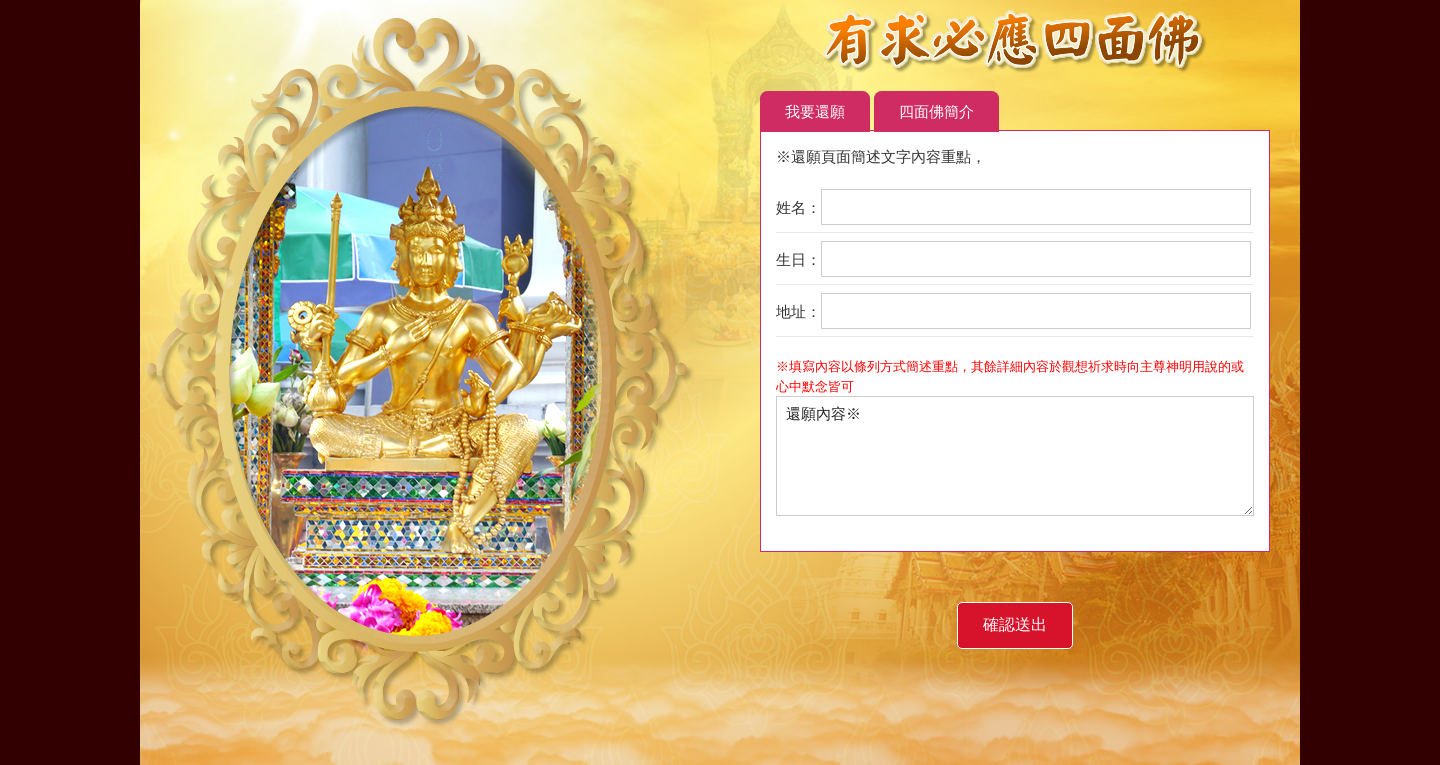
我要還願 (815, 111)
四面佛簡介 (936, 111)
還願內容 (823, 413)
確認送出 (1015, 624)
